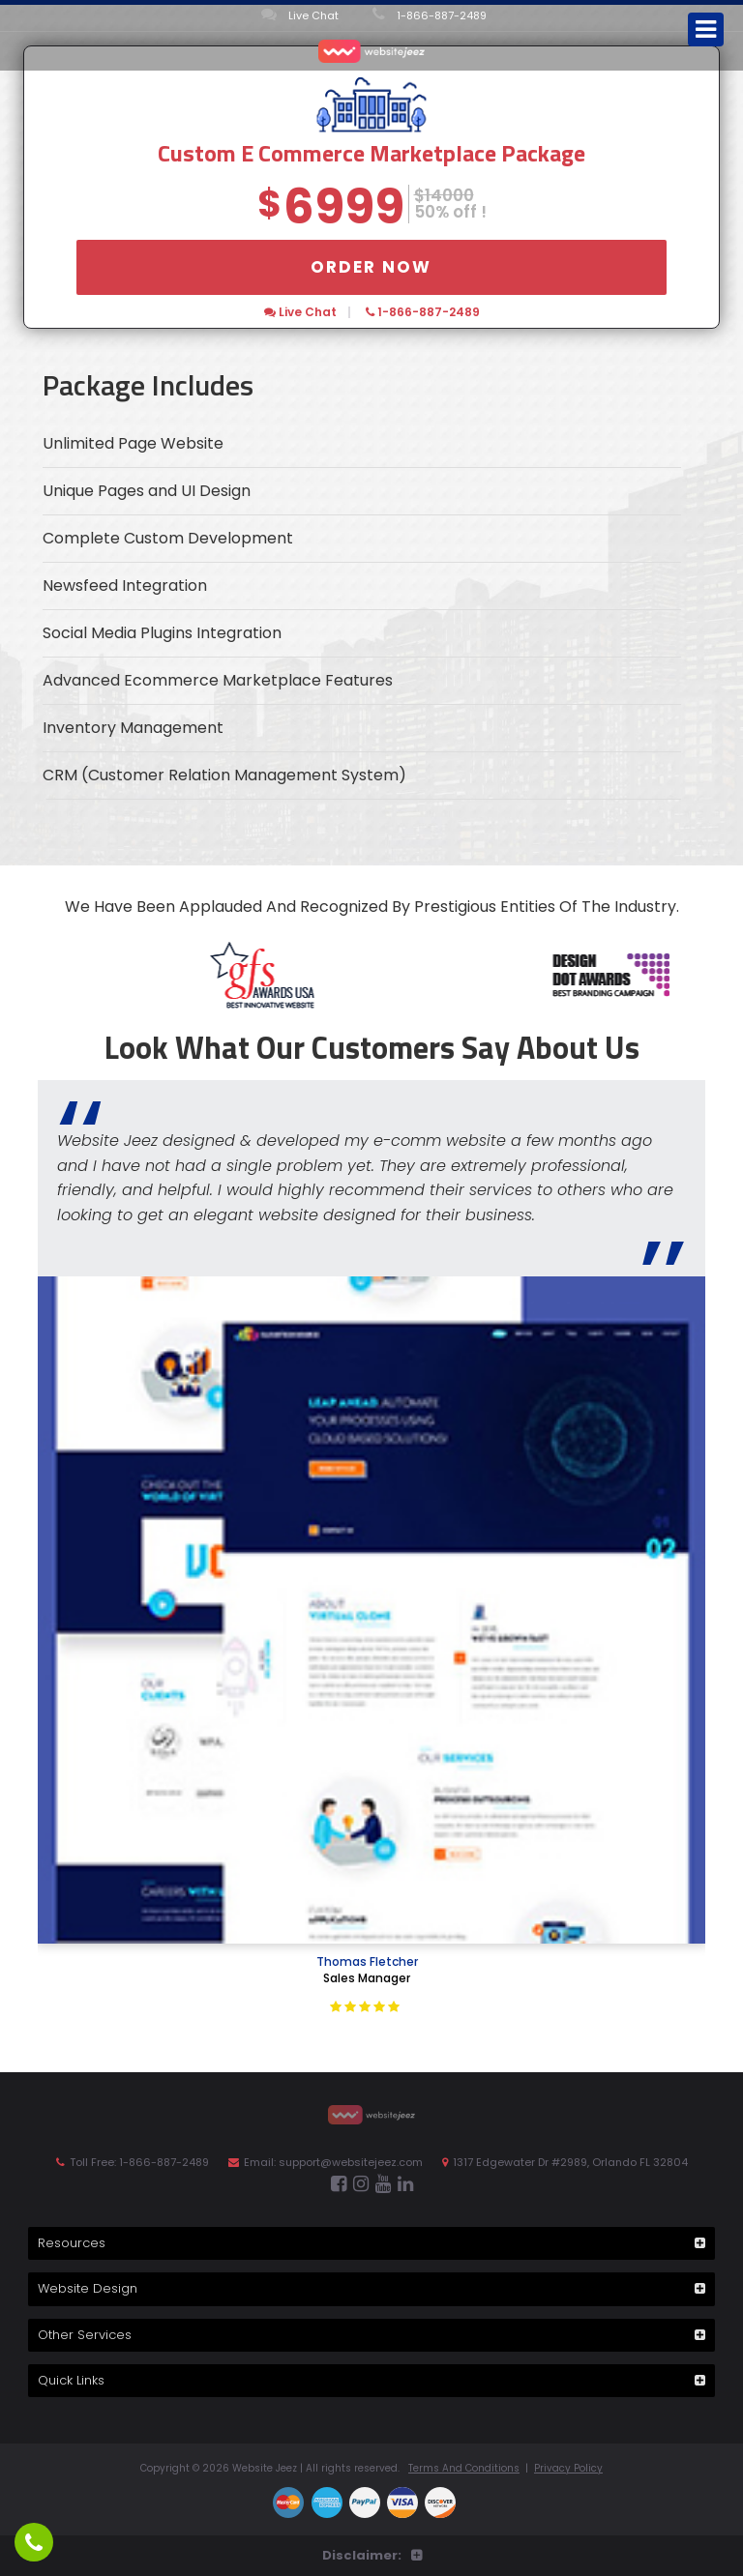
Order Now (371, 266)
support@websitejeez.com (351, 2162)
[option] (419, 975)
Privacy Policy (568, 2468)
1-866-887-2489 (429, 14)
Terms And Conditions (464, 2468)
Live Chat (300, 14)
